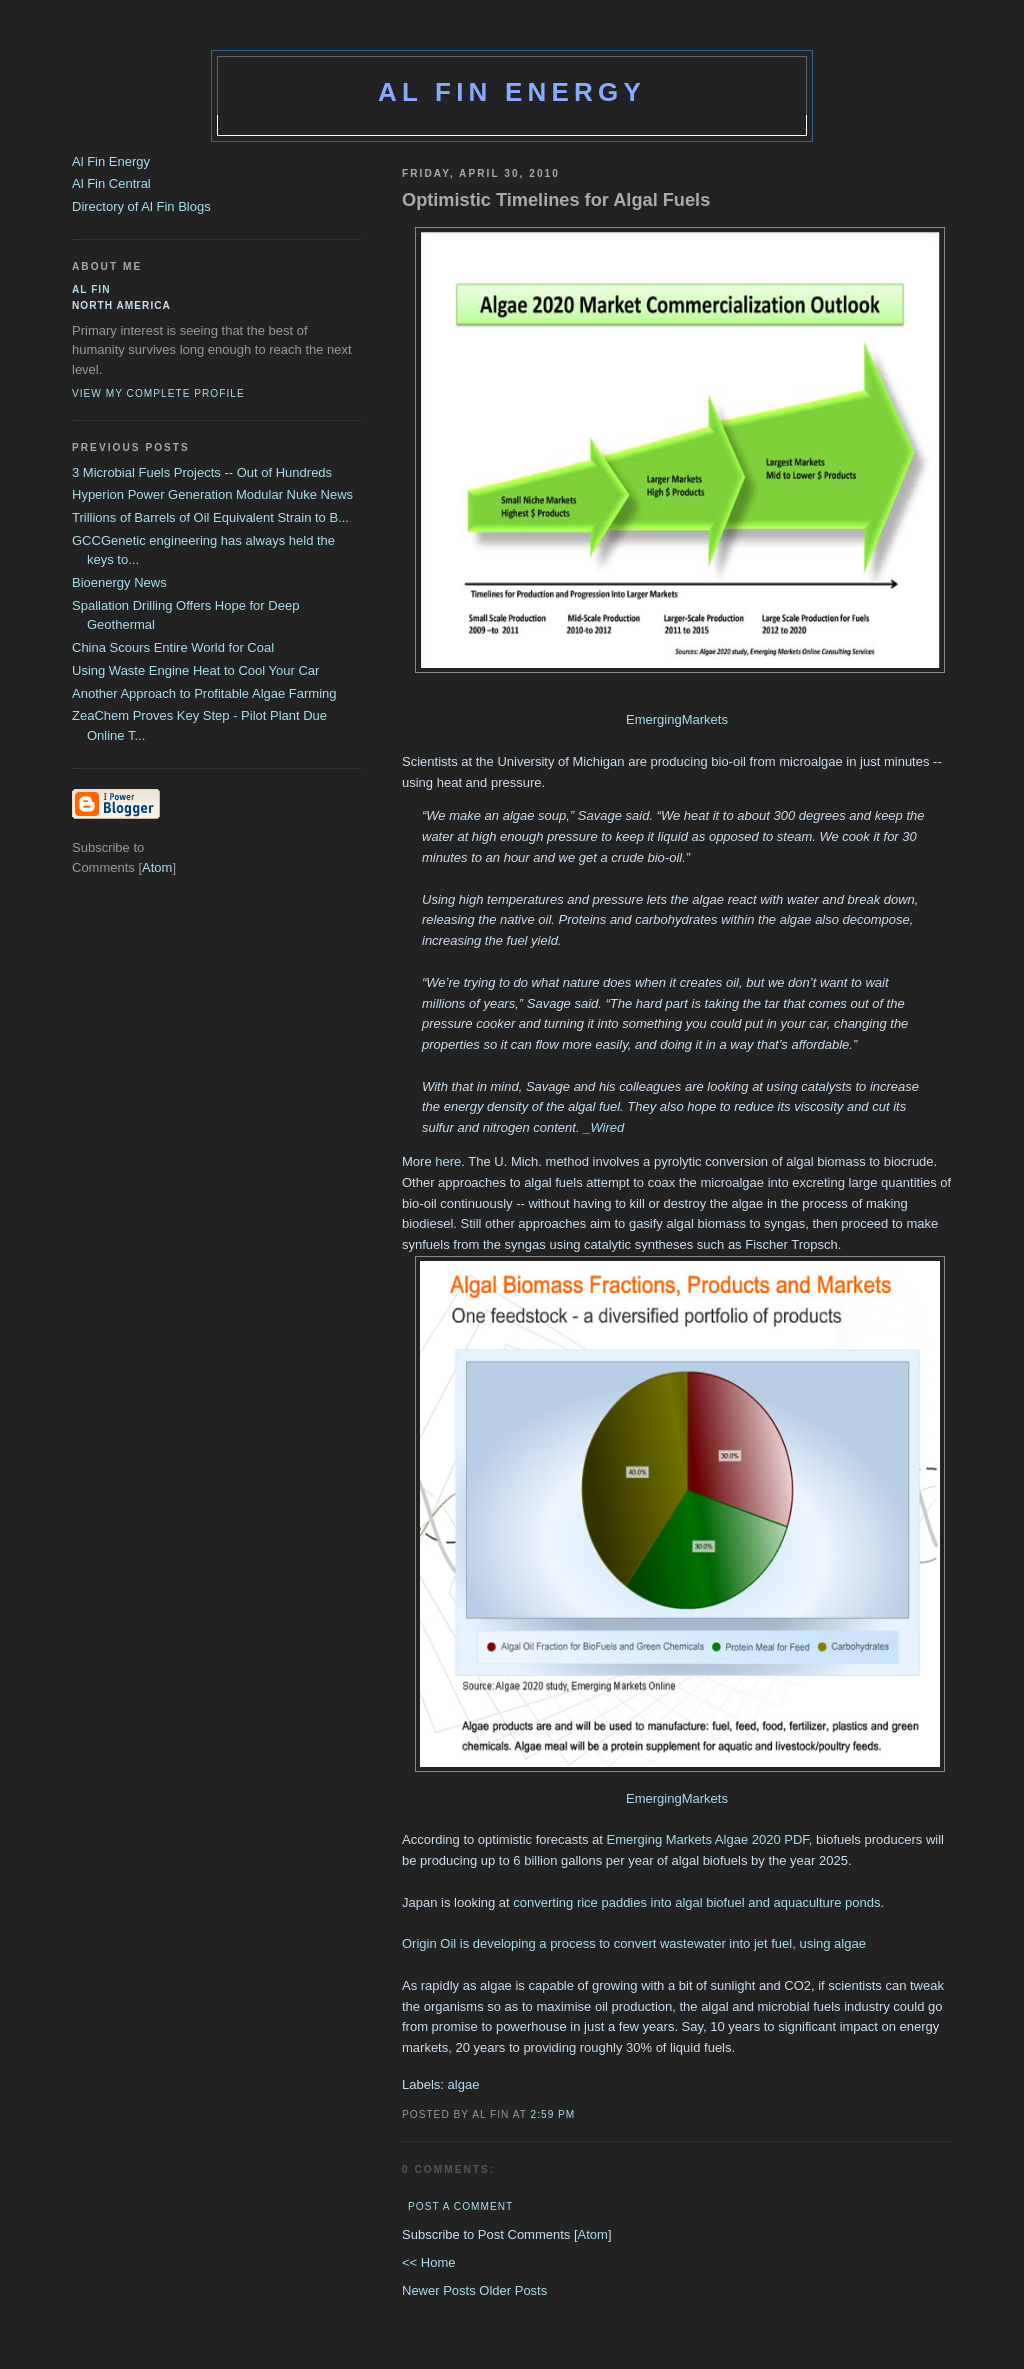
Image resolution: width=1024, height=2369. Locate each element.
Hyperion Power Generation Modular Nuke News (212, 494)
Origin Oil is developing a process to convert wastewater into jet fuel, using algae (634, 1943)
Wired (607, 1127)
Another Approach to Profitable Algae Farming (204, 693)
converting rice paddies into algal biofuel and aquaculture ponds (696, 1902)
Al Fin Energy (512, 92)
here (448, 1161)
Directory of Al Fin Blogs (141, 206)
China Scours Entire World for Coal (173, 647)
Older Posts (513, 2290)
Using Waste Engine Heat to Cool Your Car (195, 670)
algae (464, 2084)
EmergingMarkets (677, 719)
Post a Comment (460, 2206)
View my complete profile (158, 393)
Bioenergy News (119, 582)
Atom (593, 2234)
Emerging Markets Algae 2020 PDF (707, 1839)
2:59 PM (553, 2114)
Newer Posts (440, 2290)
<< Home (428, 2262)
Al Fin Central (111, 183)
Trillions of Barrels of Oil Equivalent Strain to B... (210, 517)
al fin (91, 289)
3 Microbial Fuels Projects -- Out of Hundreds (202, 472)
